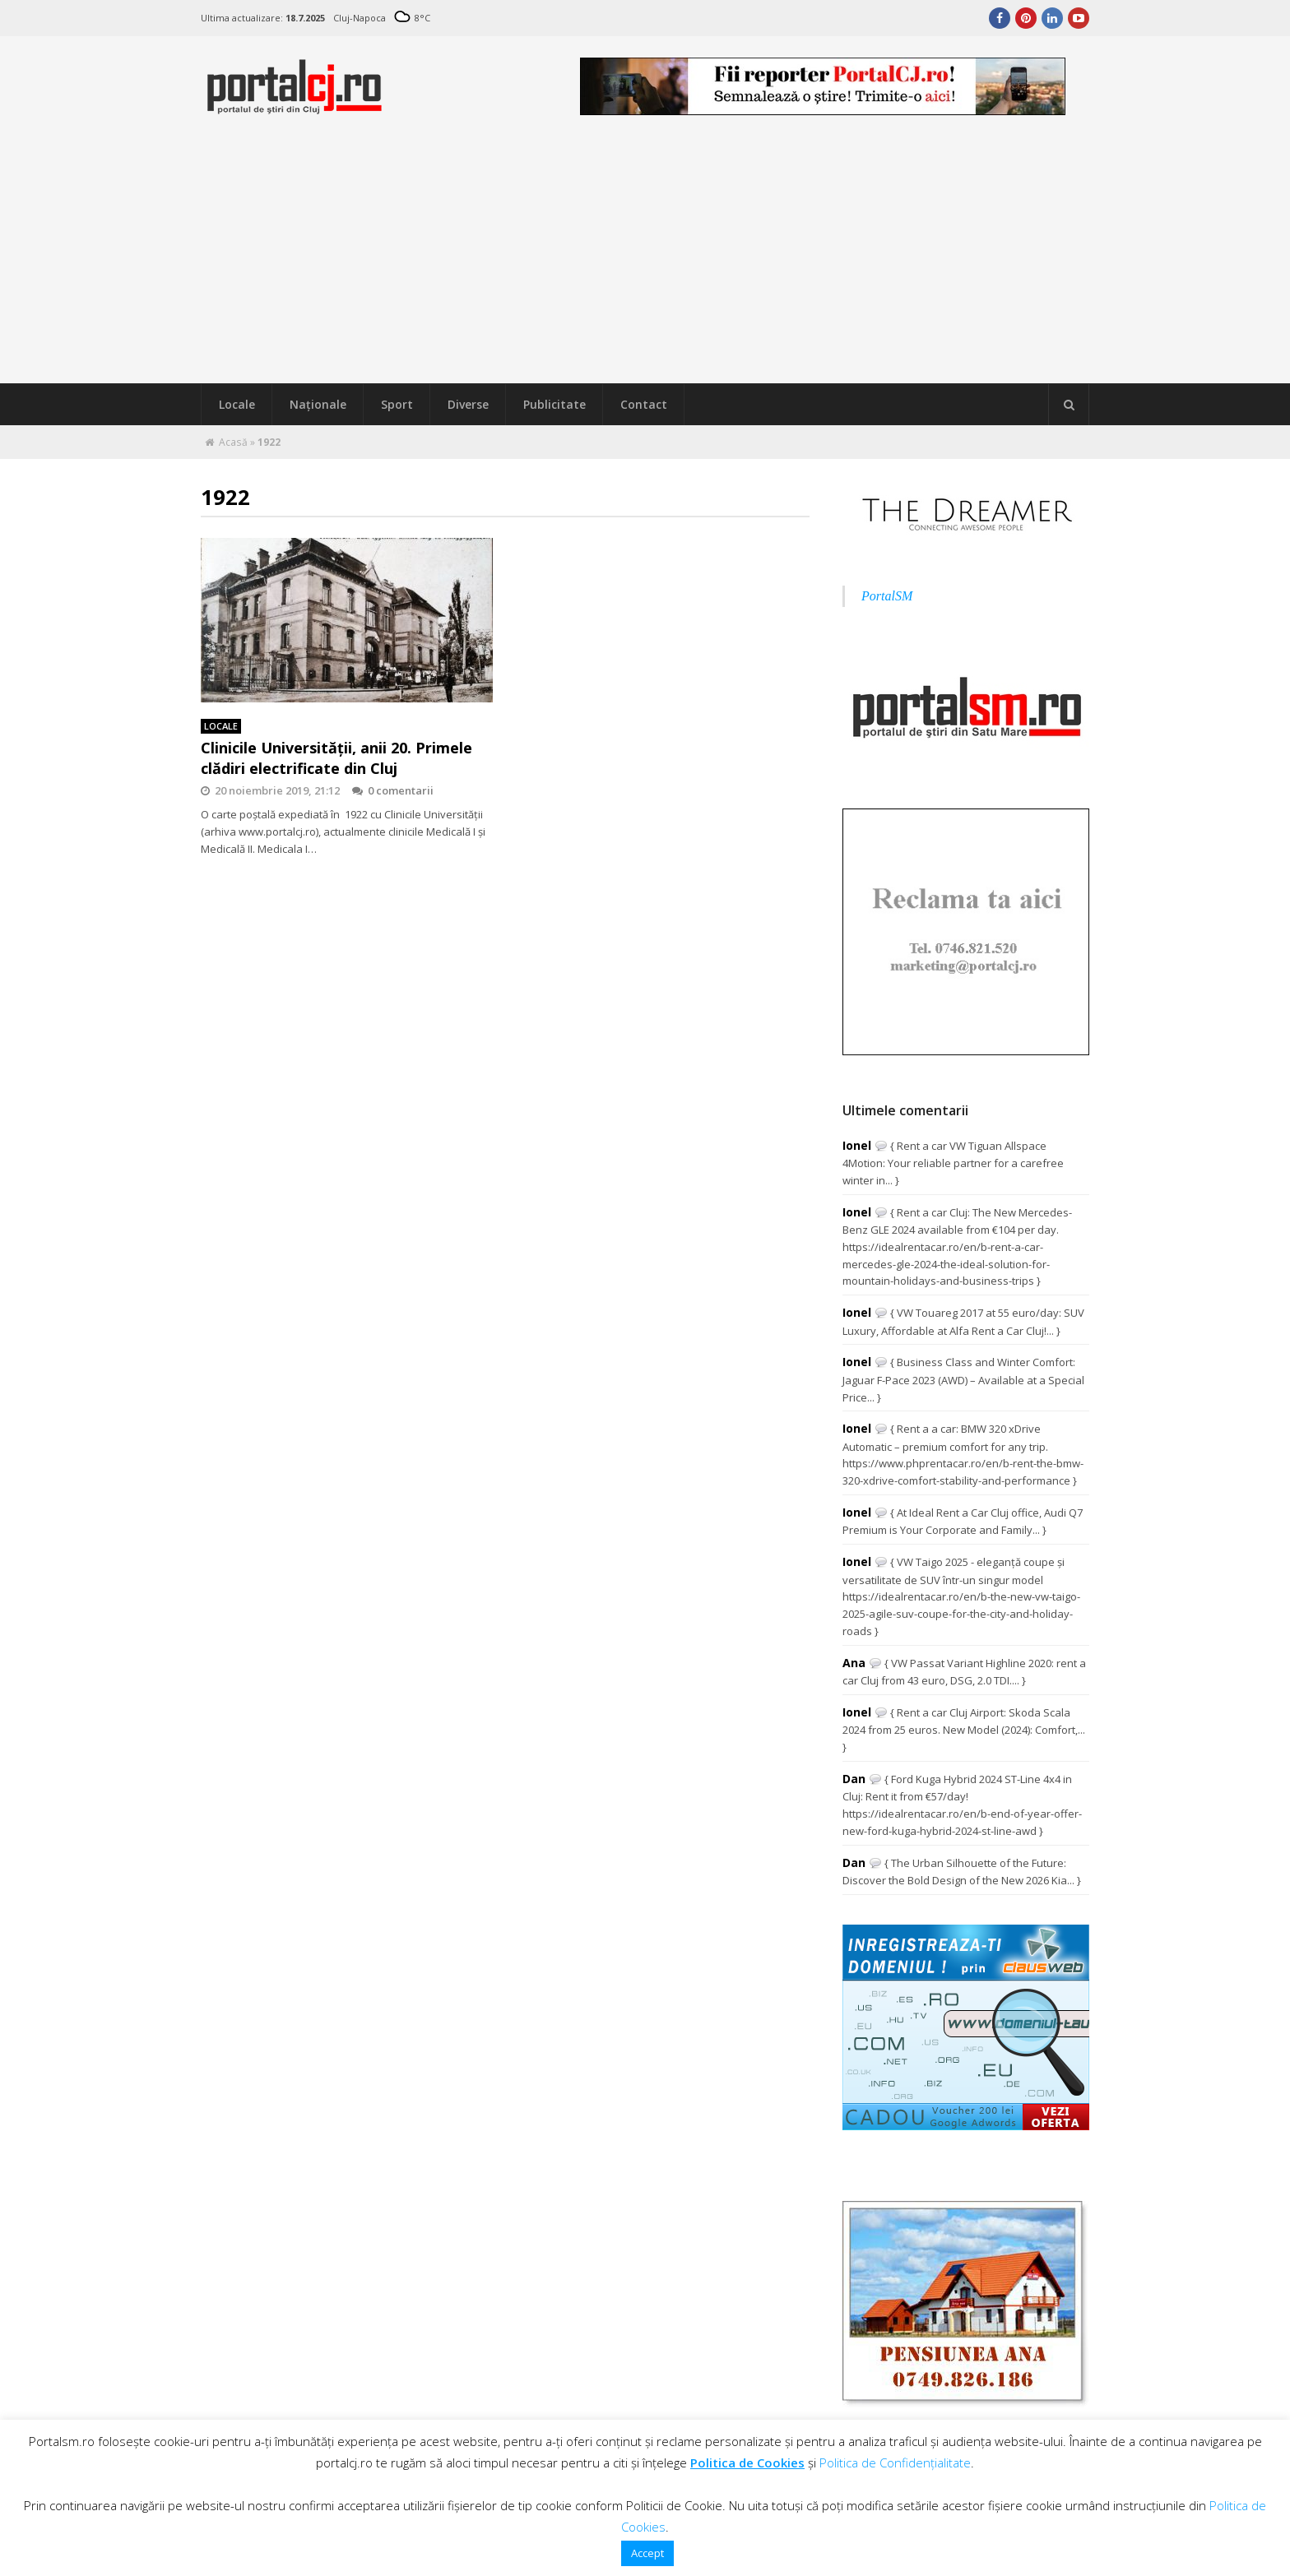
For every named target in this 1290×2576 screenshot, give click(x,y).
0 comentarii (393, 790)
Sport (397, 404)
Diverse (468, 404)
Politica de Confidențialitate (895, 2462)
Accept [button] (647, 2553)
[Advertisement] (645, 260)
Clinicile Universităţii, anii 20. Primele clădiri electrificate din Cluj (336, 758)
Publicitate (554, 404)
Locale (237, 404)
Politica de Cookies (747, 2462)
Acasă (233, 442)
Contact (643, 404)
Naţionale (318, 404)
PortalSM (886, 596)
